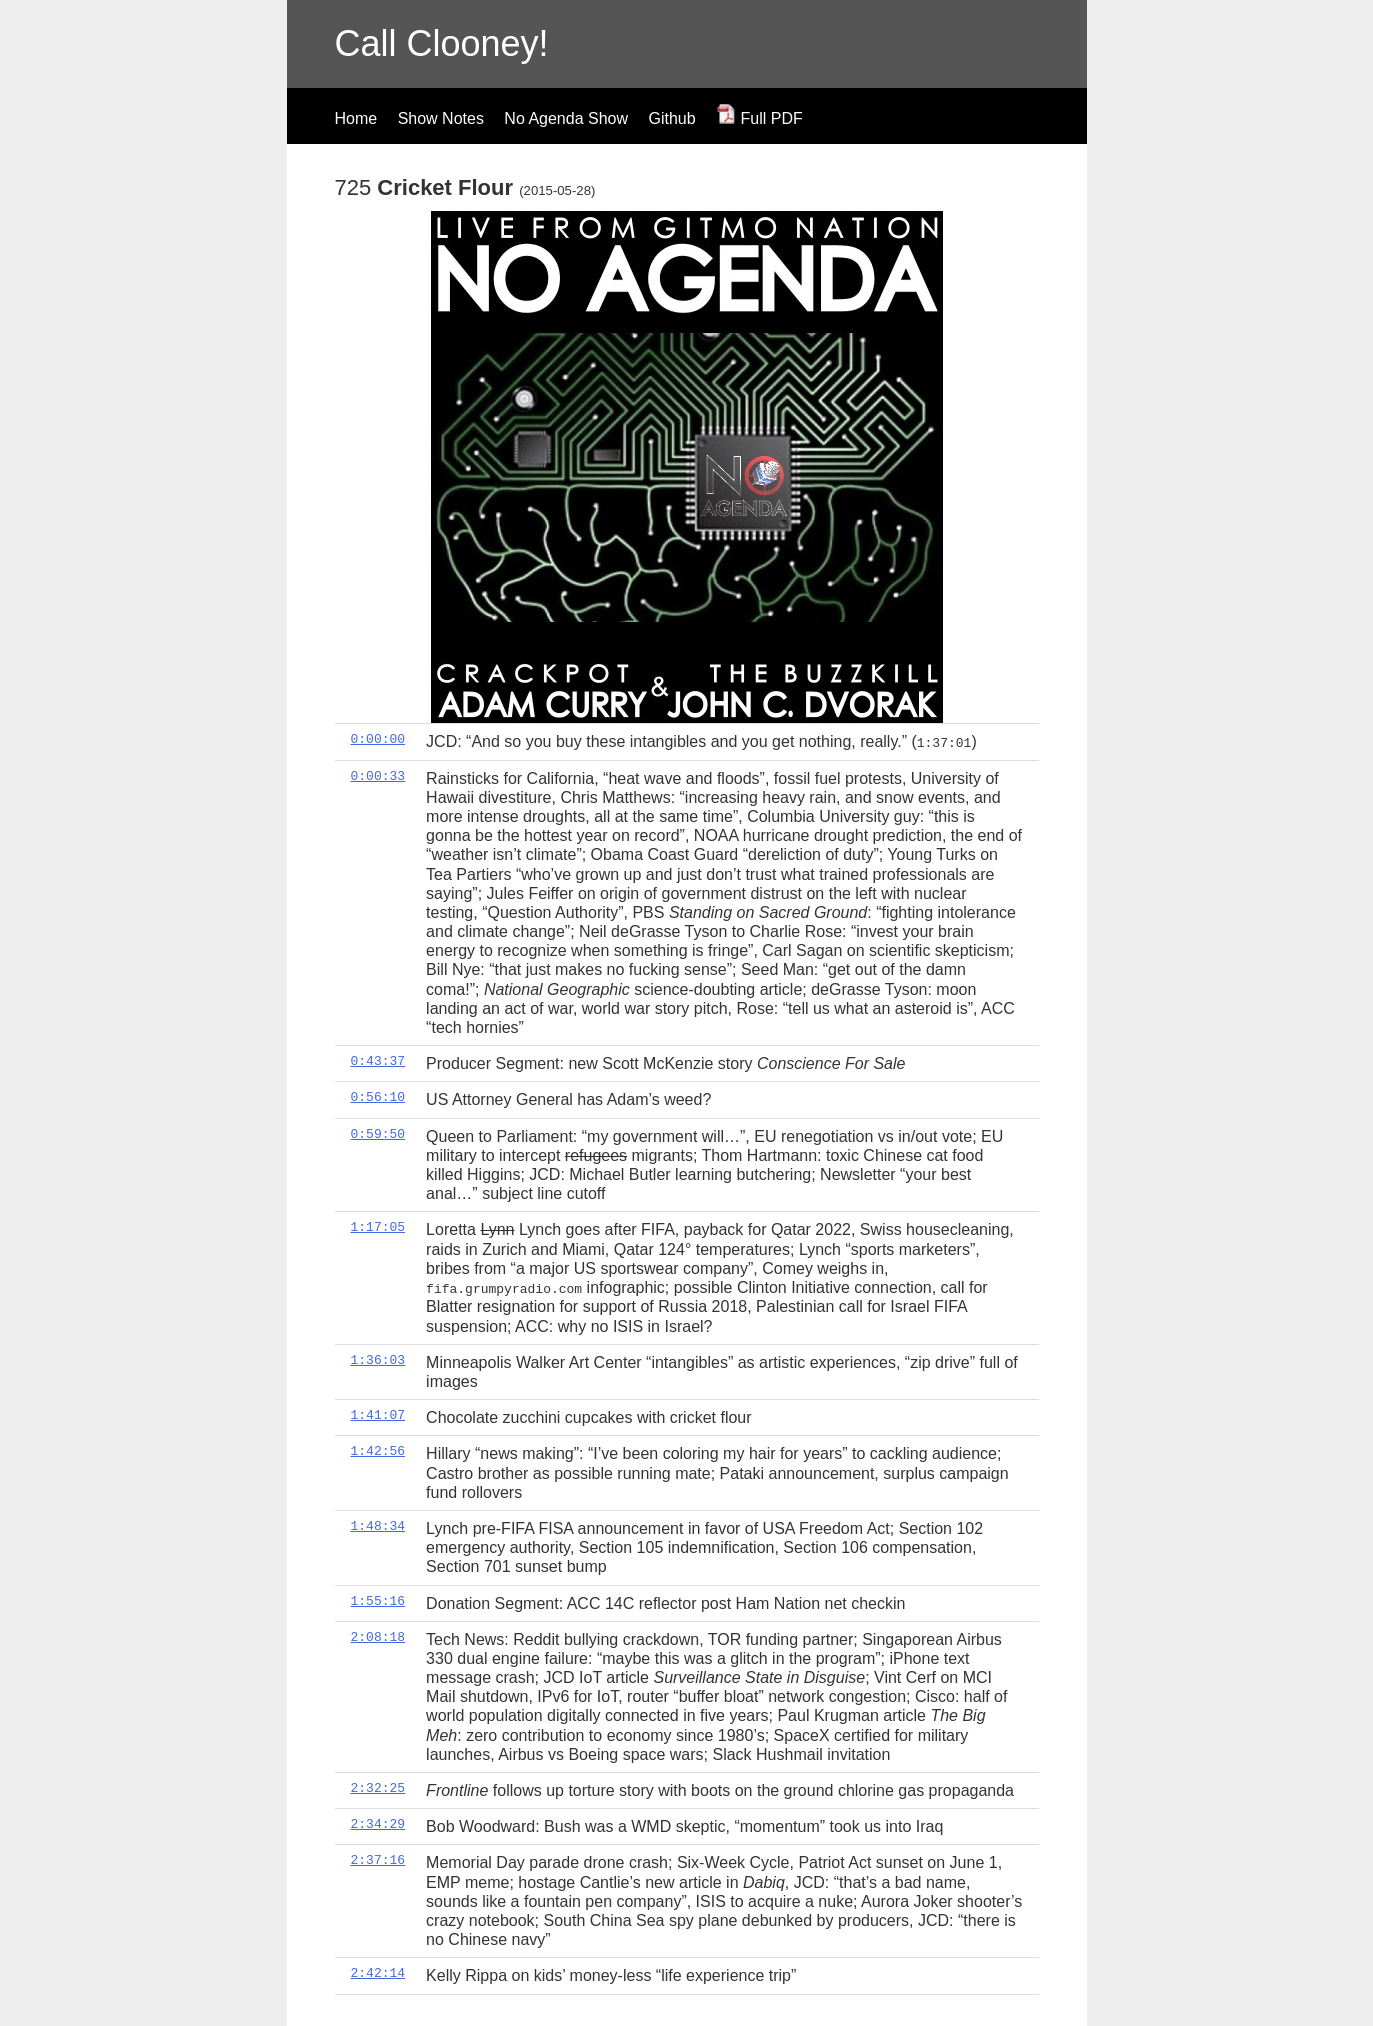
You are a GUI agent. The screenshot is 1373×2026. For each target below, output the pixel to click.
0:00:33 (378, 775)
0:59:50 (378, 1133)
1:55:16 (378, 1600)
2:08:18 (378, 1636)
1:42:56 (378, 1451)
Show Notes (441, 118)
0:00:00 (378, 739)
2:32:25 (378, 1787)
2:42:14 (378, 1973)
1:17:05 (378, 1227)
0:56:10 (378, 1097)
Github (671, 118)
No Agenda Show (566, 118)
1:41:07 (378, 1414)
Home (356, 118)
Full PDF (759, 118)
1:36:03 (378, 1359)
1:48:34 (378, 1525)
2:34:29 (378, 1823)
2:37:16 (378, 1860)
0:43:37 (378, 1061)
